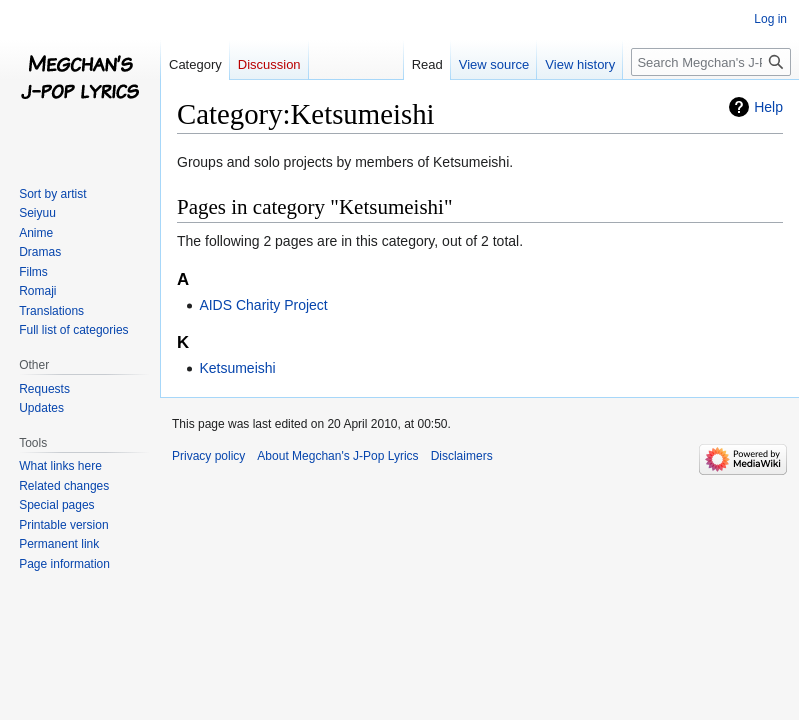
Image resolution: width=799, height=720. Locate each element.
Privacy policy (208, 456)
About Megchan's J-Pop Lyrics (337, 456)
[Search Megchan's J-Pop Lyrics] (711, 62)
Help (768, 107)
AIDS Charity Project (263, 305)
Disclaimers (462, 456)
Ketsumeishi (237, 368)
